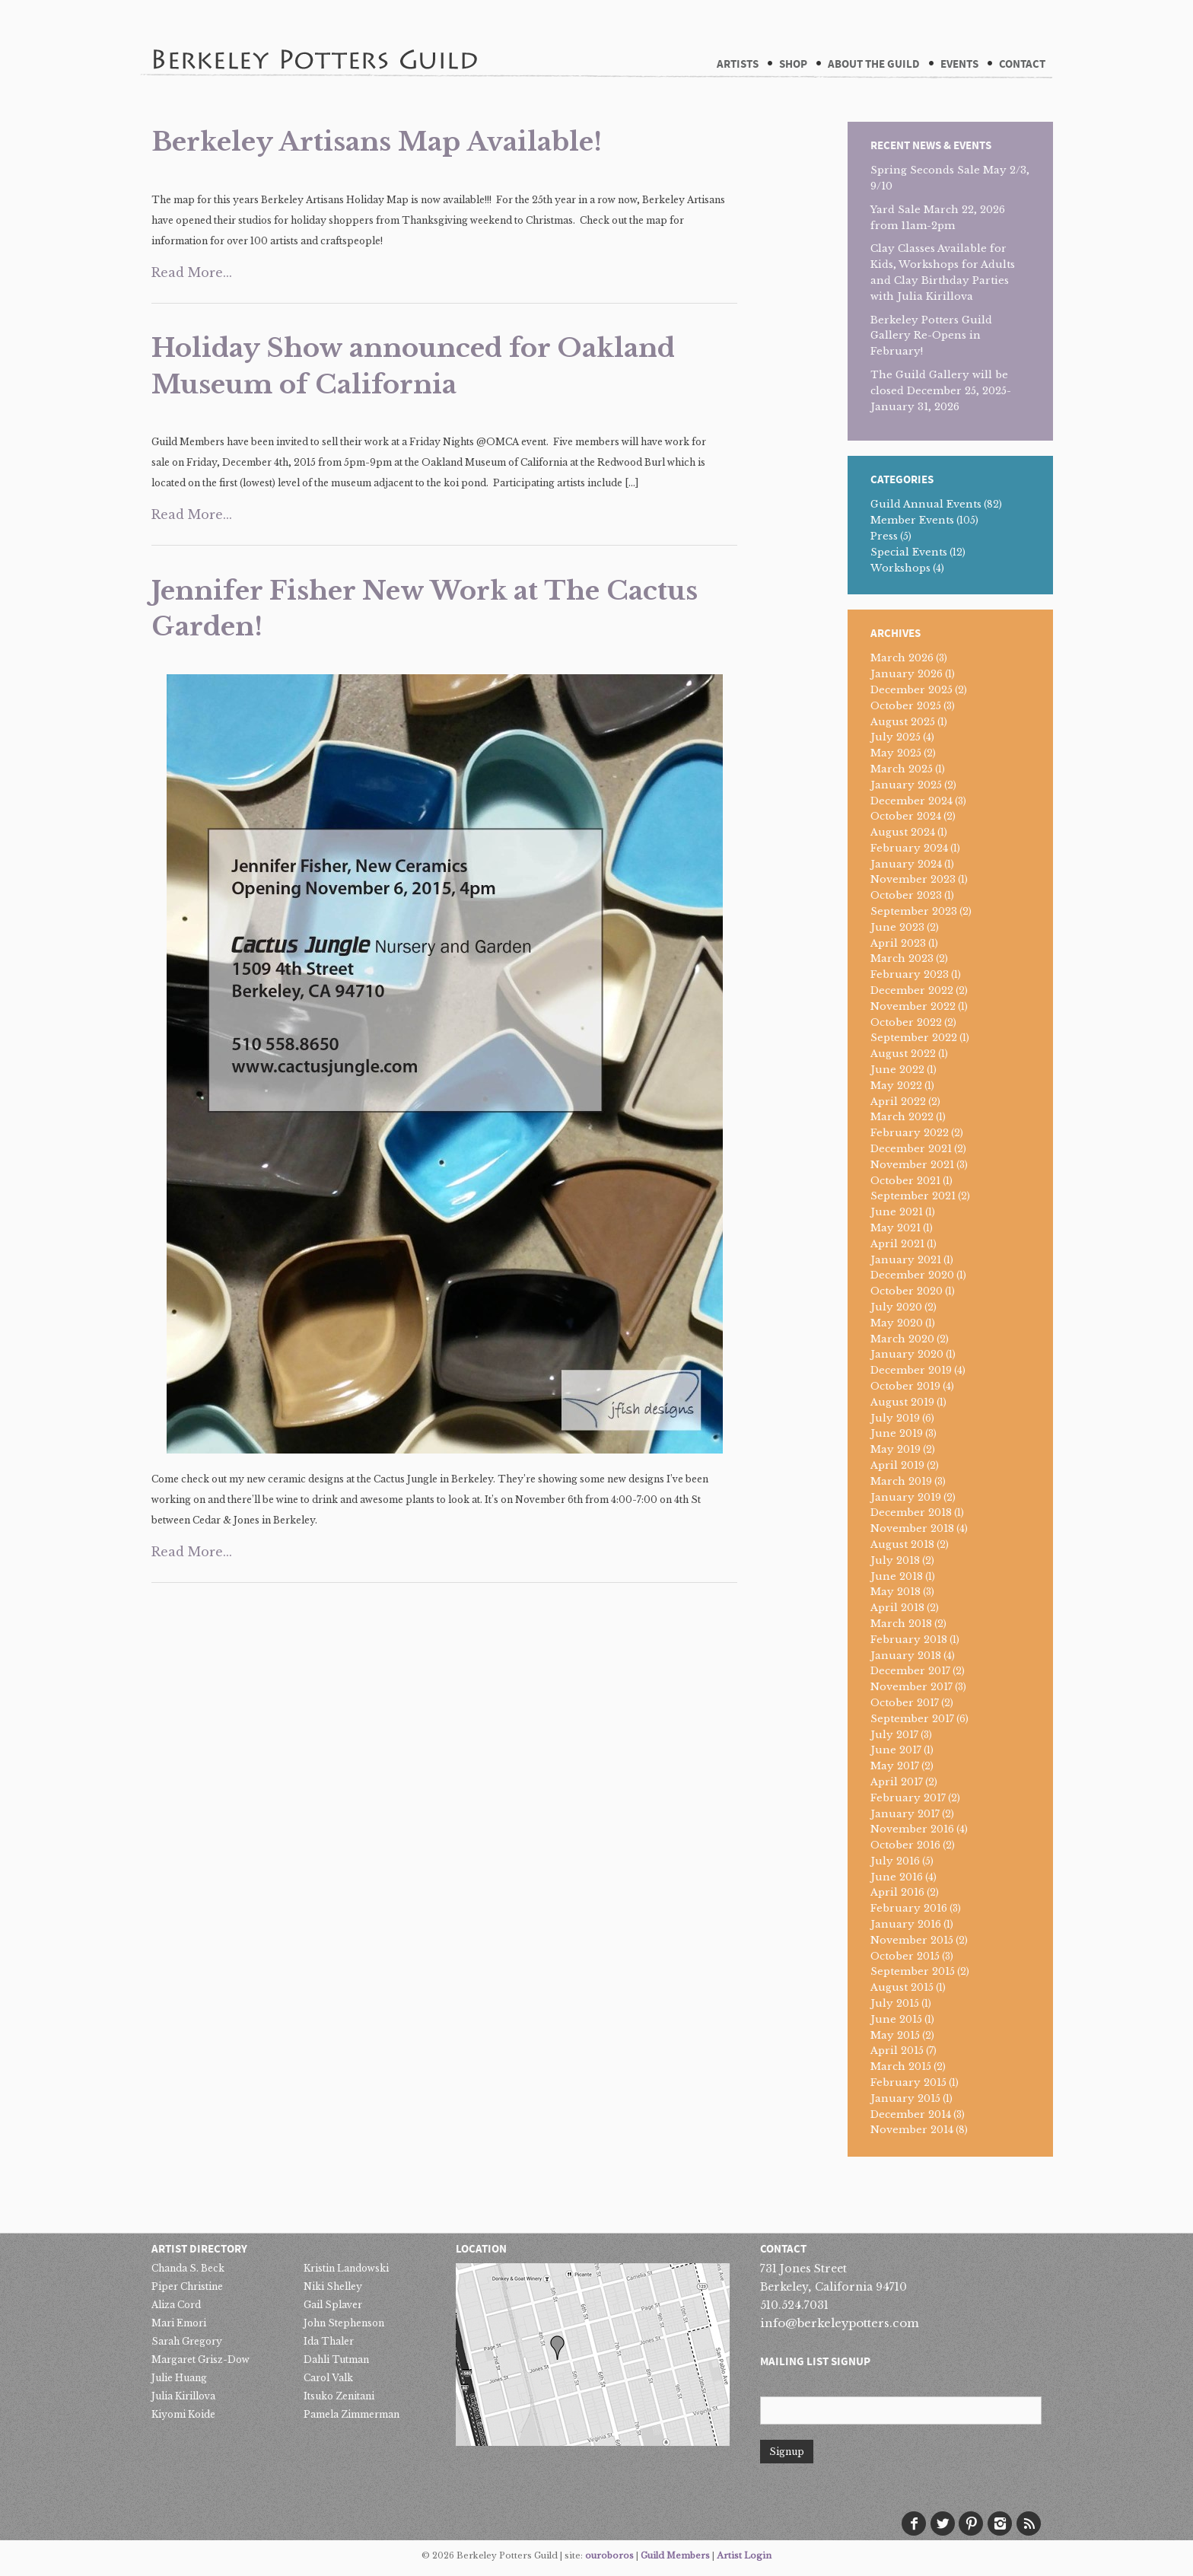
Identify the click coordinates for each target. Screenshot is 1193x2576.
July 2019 (895, 1418)
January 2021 (905, 1259)
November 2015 (911, 1940)
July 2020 (896, 1307)
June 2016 (896, 1877)
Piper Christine (187, 2286)
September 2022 (913, 1037)
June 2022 (897, 1069)
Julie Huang (179, 2377)
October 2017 (904, 1702)
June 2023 (897, 927)
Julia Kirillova (183, 2396)
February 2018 (908, 1639)
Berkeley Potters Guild (314, 37)
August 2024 (902, 832)
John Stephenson (344, 2323)
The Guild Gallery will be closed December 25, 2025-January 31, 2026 (940, 390)
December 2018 (911, 1512)
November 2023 (913, 879)
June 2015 (896, 2019)
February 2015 (908, 2082)
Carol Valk (328, 2377)
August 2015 (902, 1987)
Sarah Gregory (186, 2341)
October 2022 (906, 1022)
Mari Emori (178, 2323)
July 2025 (895, 737)
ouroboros (609, 2555)
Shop (793, 64)
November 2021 (912, 1164)
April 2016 (897, 1892)
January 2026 (906, 673)
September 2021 (913, 1195)
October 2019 (905, 1386)
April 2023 (898, 943)
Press (884, 536)
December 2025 (911, 689)
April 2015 (897, 2050)
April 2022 (898, 1101)
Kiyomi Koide (183, 2414)
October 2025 (905, 705)
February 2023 (909, 974)
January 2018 (905, 1655)
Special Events (908, 552)
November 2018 (912, 1528)
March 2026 (902, 657)
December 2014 (910, 2114)
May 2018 (895, 1591)
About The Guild (874, 64)
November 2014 (911, 2129)
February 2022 (909, 1132)
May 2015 (895, 2035)
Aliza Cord (176, 2304)
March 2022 (902, 1116)
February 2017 (908, 1797)
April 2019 (897, 1465)
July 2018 (895, 1560)
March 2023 (902, 958)
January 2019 (905, 1497)
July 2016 (895, 1861)
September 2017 (912, 1718)
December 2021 (911, 1148)
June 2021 (896, 1211)
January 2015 (905, 2098)
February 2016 (908, 1908)
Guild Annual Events (925, 504)
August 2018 (902, 1544)
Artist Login (744, 2555)
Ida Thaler (329, 2341)
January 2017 (905, 1813)
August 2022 (903, 1053)
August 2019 (902, 1402)
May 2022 (896, 1085)
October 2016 (905, 1845)
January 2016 (905, 1924)
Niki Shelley (333, 2286)
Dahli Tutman (336, 2359)
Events (959, 64)
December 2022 (911, 990)
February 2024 (909, 848)
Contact (1022, 64)
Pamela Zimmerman (351, 2414)
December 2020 (912, 1275)
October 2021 (905, 1180)
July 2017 (894, 1734)
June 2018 (896, 1576)
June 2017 (895, 1749)
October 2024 (905, 816)
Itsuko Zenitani (339, 2396)
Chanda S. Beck (187, 2268)
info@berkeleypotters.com (839, 2323)
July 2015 (894, 2003)
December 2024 (911, 800)
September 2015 (912, 1971)
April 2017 (896, 1781)
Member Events (912, 520)
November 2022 (913, 1006)
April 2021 (897, 1243)
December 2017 (910, 1670)
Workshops (900, 568)
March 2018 (901, 1623)
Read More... (191, 272)
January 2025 (906, 785)
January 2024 (906, 864)
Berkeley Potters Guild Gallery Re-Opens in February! (931, 336)
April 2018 (897, 1607)
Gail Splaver (333, 2304)
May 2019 (895, 1449)
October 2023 (906, 895)
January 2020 (906, 1354)
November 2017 (911, 1686)
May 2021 (895, 1227)
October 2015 (905, 1956)
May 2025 (895, 753)
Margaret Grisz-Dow (200, 2359)
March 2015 (900, 2066)
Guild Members (675, 2555)
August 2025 (902, 721)
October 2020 (906, 1291)
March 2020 (902, 1339)
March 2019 (901, 1481)
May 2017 (894, 1765)
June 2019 (896, 1433)
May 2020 (896, 1323)
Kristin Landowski (346, 2268)
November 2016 (912, 1829)
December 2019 (911, 1370)
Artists (738, 64)
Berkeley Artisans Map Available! (376, 142)
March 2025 (901, 769)
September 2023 (913, 911)
